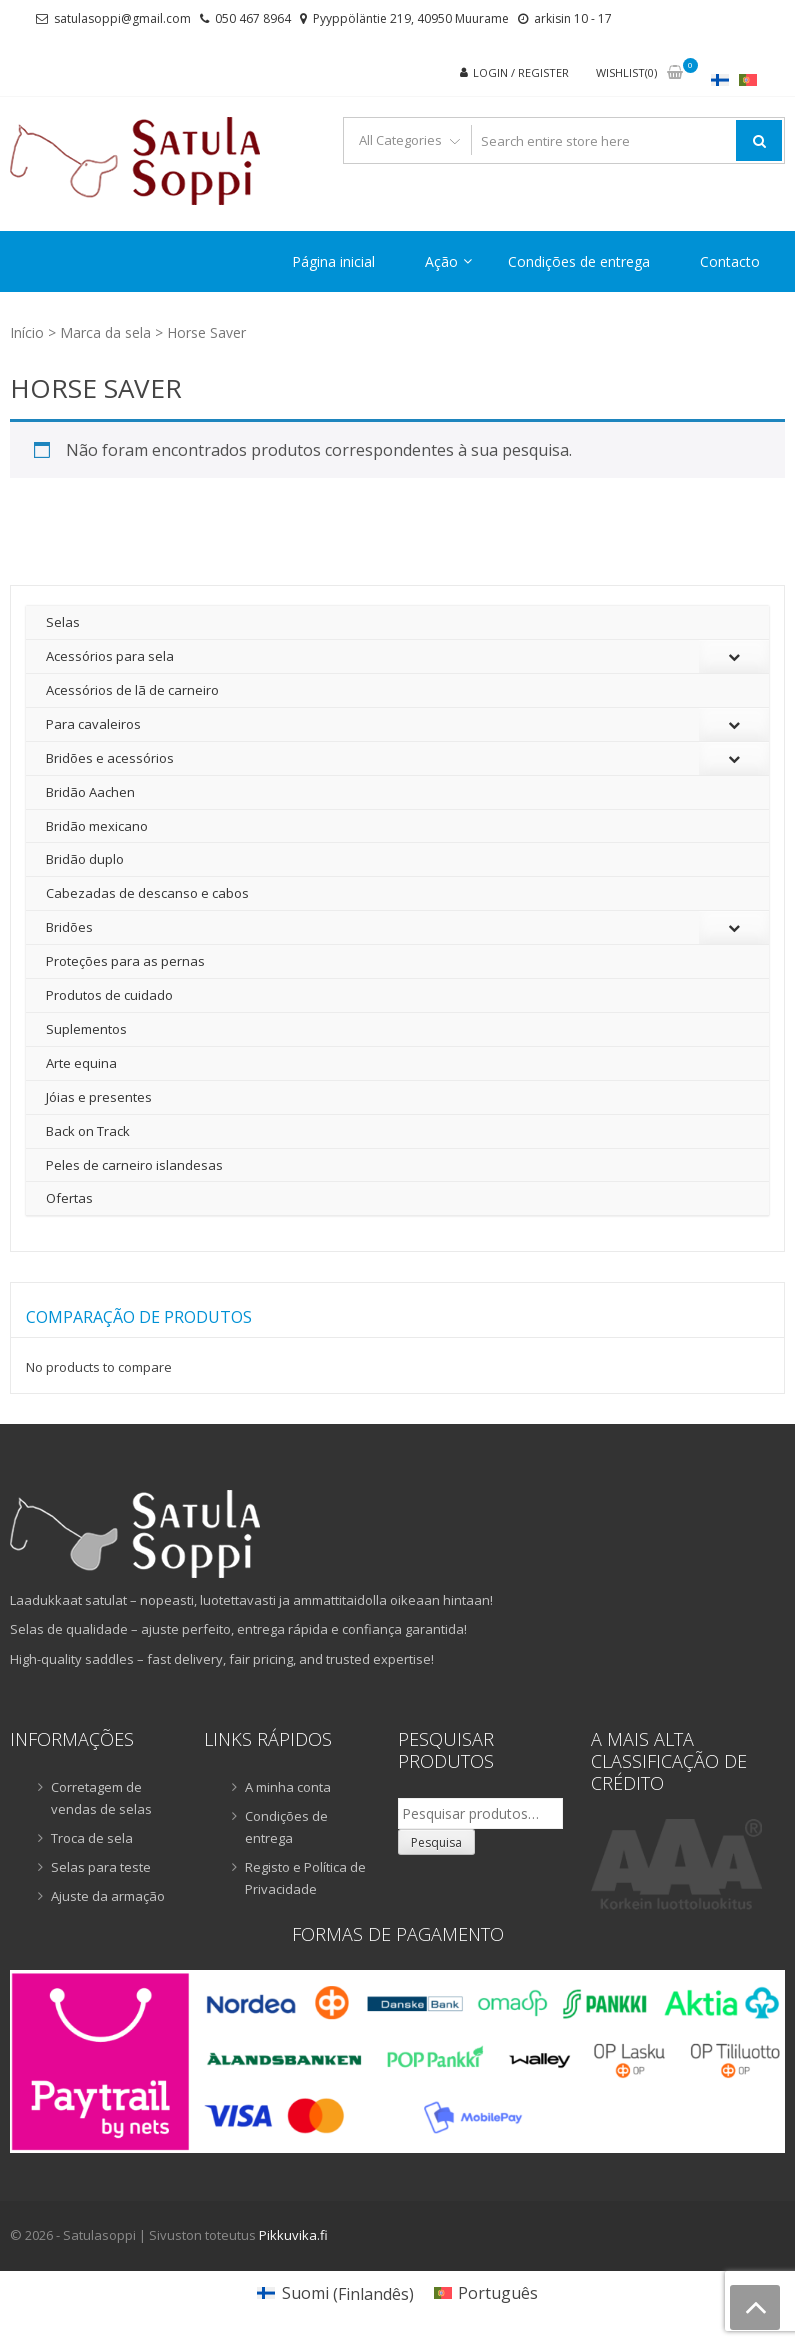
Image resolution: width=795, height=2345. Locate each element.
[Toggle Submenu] (734, 656)
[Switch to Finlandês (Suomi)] (335, 2293)
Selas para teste (101, 1867)
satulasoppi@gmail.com (122, 18)
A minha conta (288, 1787)
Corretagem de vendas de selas (101, 1798)
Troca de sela (92, 1838)
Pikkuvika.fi (293, 2235)
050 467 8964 (253, 18)
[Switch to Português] (748, 79)
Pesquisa (436, 1842)
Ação (441, 261)
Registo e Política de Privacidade (305, 1878)
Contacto (730, 261)
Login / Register (521, 72)
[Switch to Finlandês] (720, 79)
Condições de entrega (579, 261)
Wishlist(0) (626, 72)
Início (27, 332)
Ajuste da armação (108, 1896)
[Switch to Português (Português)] (486, 2293)
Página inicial (333, 261)
